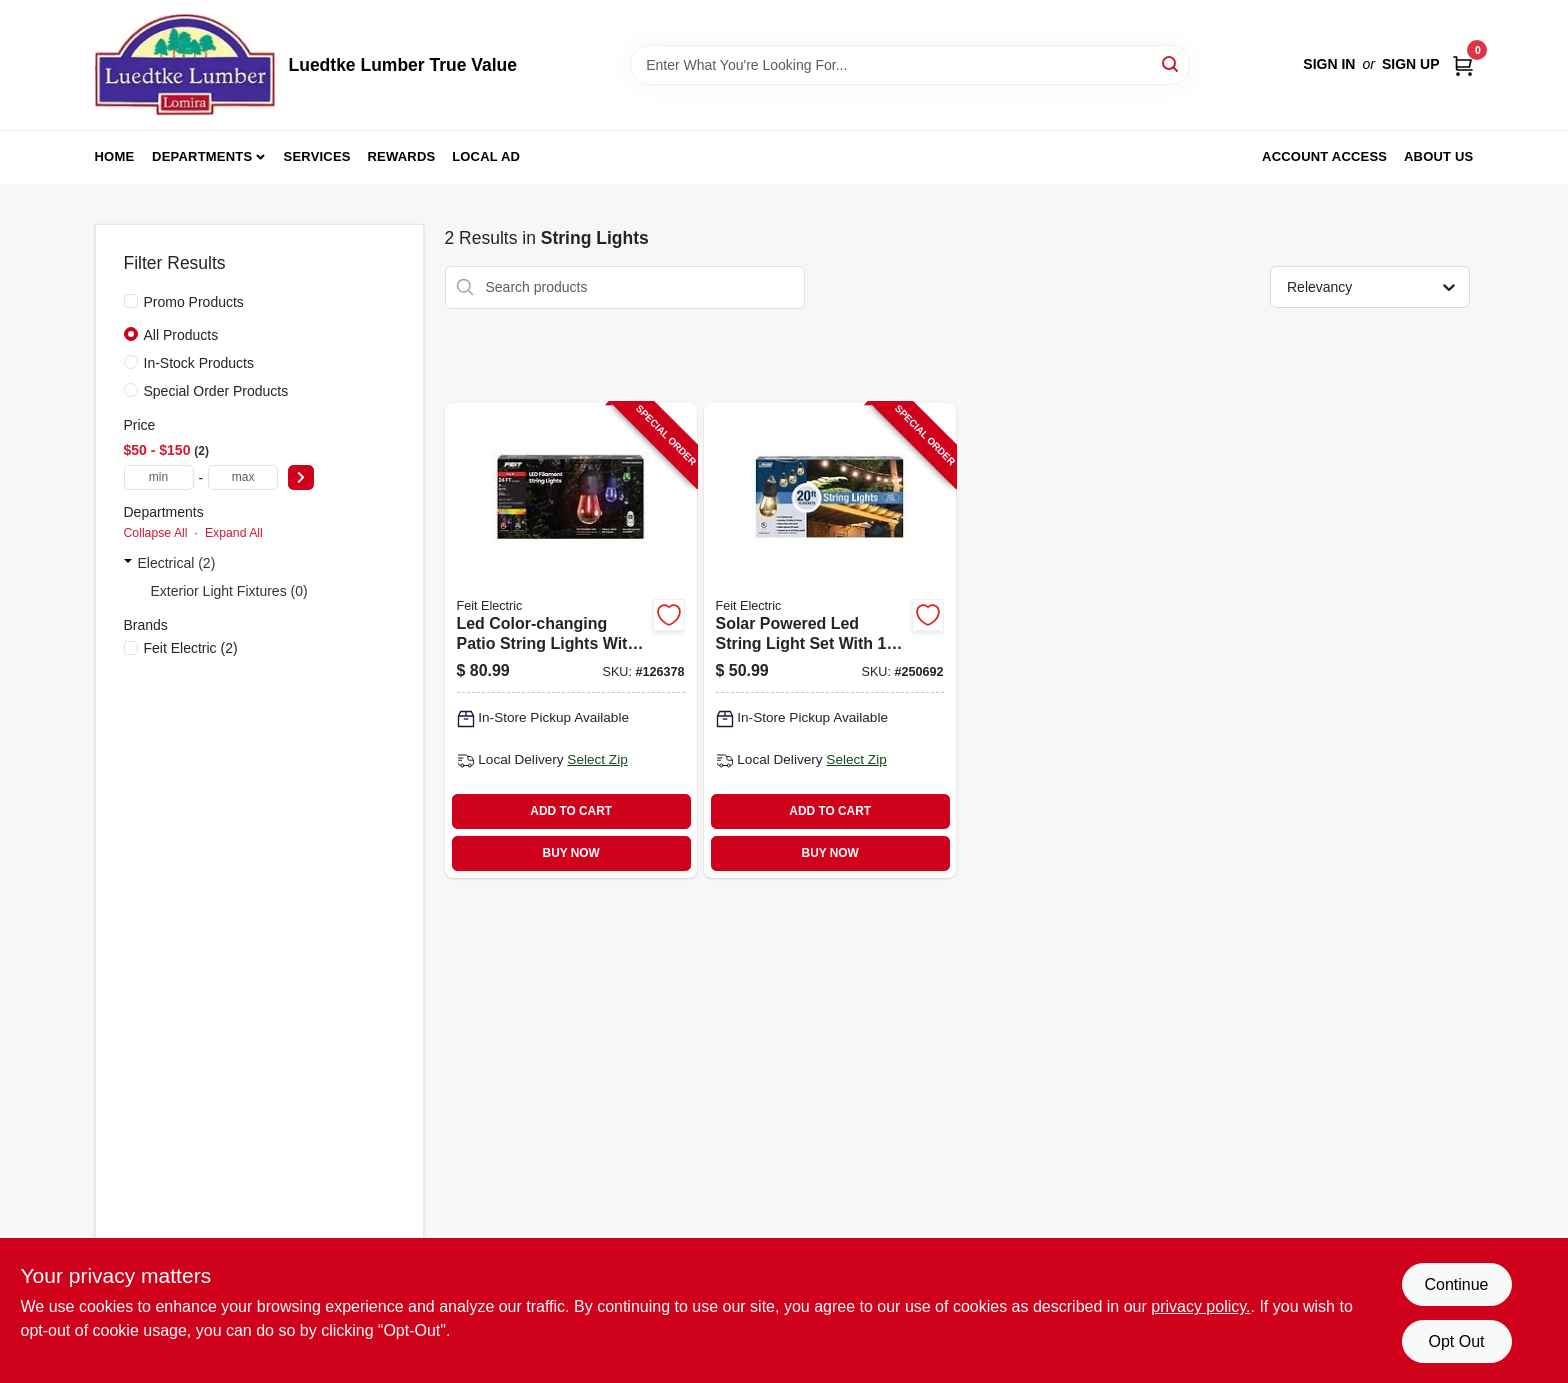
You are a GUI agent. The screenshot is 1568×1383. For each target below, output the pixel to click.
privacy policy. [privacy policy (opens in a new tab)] (1200, 1306)
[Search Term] (910, 65)
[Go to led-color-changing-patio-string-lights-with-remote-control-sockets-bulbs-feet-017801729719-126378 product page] (571, 640)
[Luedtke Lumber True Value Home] (185, 65)
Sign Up (1411, 64)
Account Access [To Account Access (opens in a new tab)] (1324, 156)
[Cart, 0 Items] (1463, 64)
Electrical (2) (177, 563)
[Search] (1171, 63)
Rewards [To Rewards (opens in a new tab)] (402, 156)
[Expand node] (128, 563)
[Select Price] (301, 477)
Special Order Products (216, 391)
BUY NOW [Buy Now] (571, 853)
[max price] (243, 477)
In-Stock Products (199, 363)
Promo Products (194, 302)
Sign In (1329, 64)
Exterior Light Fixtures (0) (229, 591)
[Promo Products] (131, 301)
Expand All (234, 533)
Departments (202, 156)
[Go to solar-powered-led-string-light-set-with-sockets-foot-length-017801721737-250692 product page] (830, 640)
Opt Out (1456, 1341)
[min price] (159, 477)
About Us (1439, 156)
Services (317, 156)
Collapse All (156, 533)
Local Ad (486, 156)
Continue (1456, 1284)
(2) (191, 648)
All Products (181, 335)
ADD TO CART (571, 811)
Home (115, 156)
